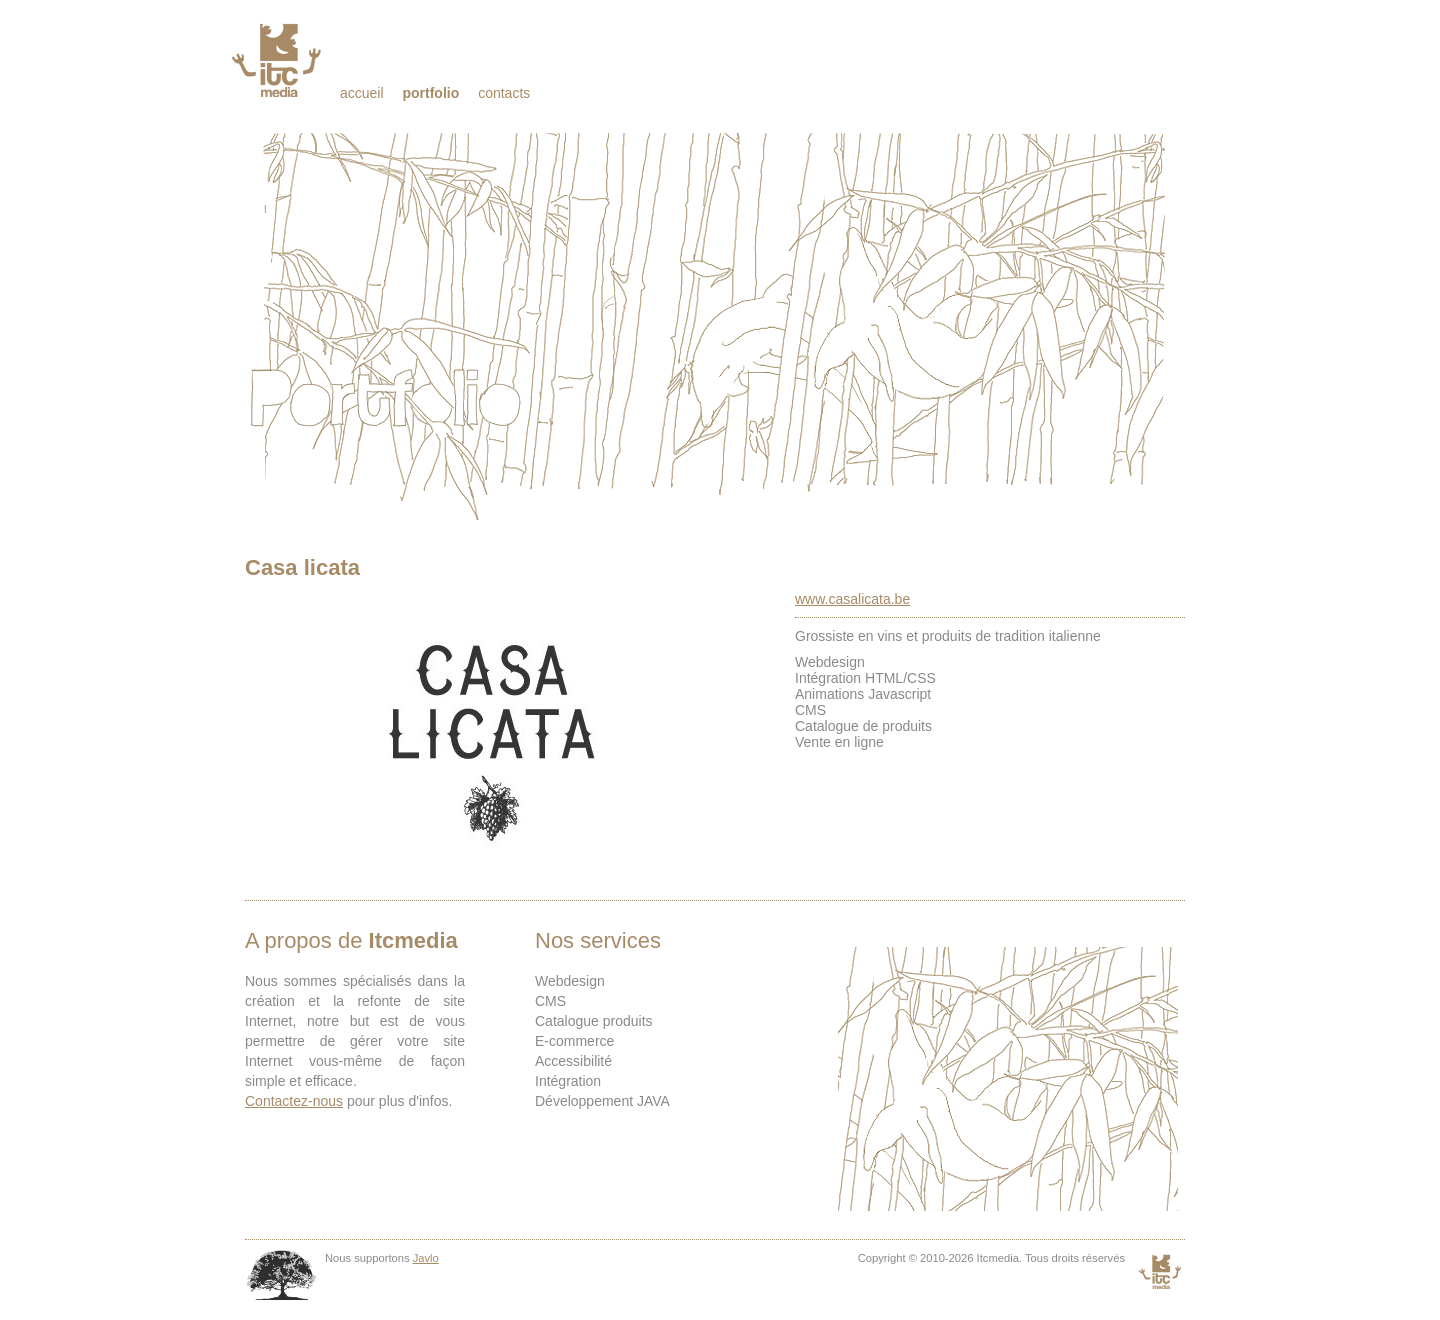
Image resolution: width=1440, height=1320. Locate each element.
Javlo (426, 1258)
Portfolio (430, 93)
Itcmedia (278, 60)
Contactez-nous (294, 1101)
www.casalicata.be (852, 599)
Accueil (362, 93)
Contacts (504, 93)
